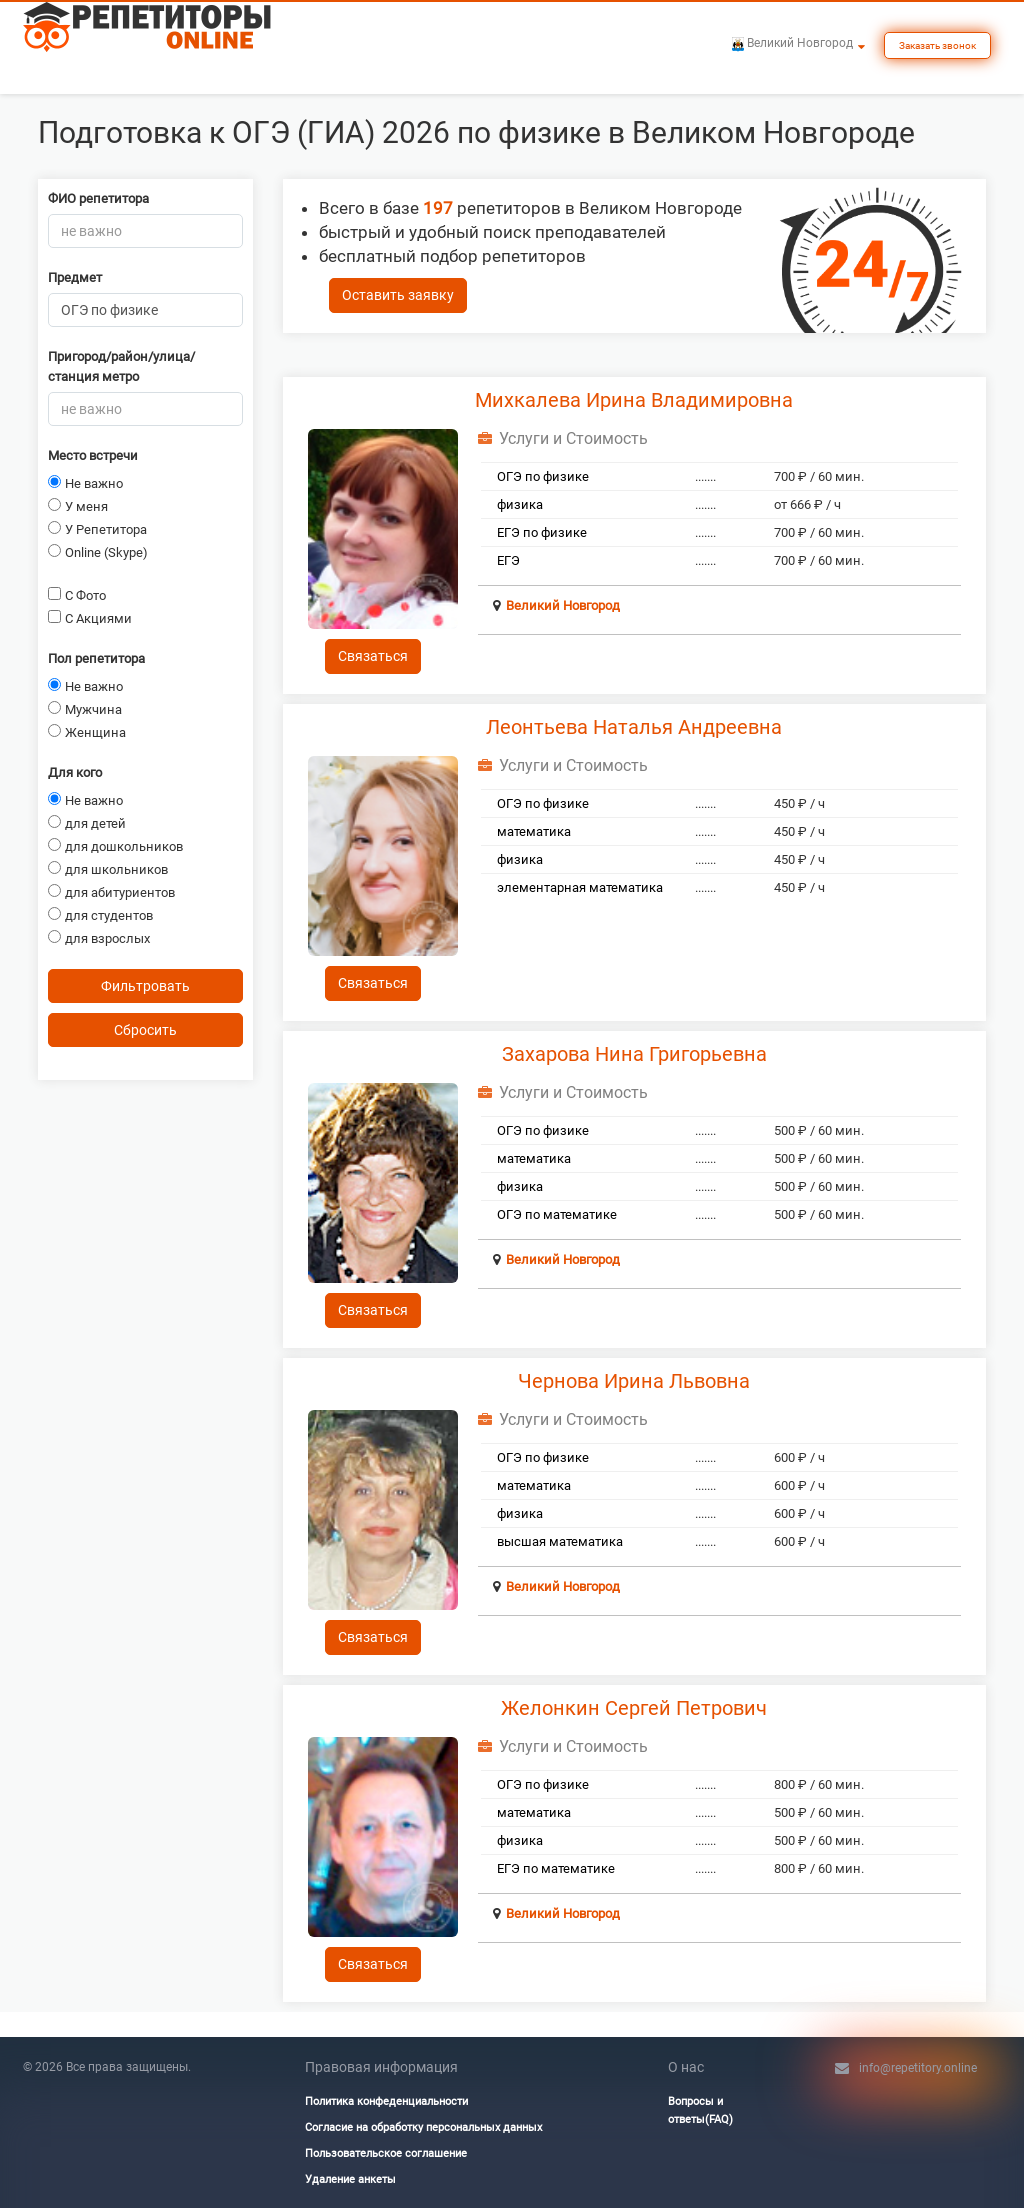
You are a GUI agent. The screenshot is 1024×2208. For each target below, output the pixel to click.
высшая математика (560, 1541)
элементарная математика (580, 887)
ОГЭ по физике (543, 476)
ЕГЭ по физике (542, 532)
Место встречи (93, 455)
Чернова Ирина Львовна (634, 1381)
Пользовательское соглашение (386, 2153)
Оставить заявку (398, 295)
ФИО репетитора (98, 198)
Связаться (373, 656)
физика (520, 504)
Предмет (75, 277)
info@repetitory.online (918, 2068)
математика (534, 831)
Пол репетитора (96, 658)
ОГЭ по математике (557, 1214)
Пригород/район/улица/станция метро (121, 366)
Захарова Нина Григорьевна (634, 1054)
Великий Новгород (563, 605)
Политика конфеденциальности (386, 2101)
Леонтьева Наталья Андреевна (634, 727)
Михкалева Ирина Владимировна (634, 400)
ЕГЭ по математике (556, 1868)
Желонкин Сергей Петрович (634, 1708)
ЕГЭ (508, 560)
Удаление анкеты (350, 2179)
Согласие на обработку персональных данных (423, 2127)
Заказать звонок (937, 45)
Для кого (75, 772)
